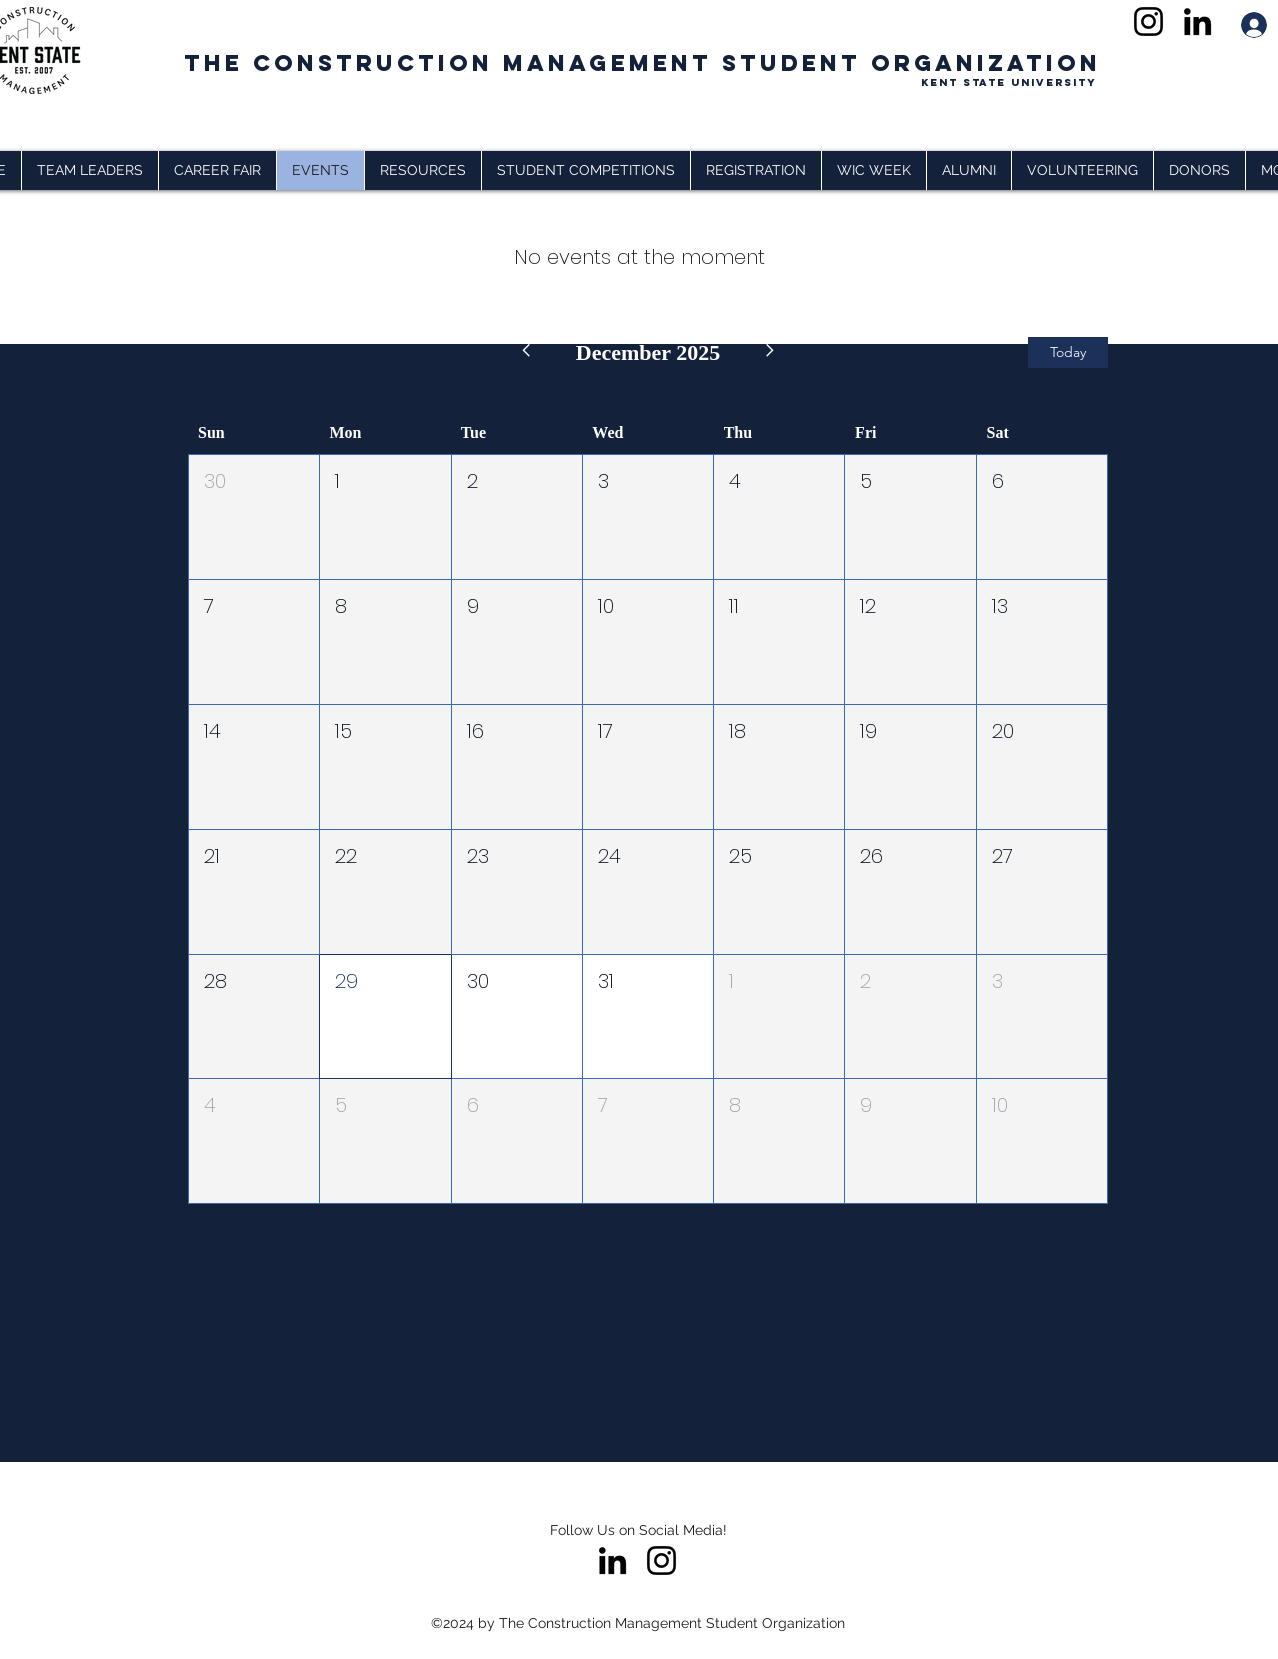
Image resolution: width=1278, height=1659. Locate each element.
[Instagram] (1148, 21)
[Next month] (770, 352)
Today (1068, 352)
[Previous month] (525, 352)
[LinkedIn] (1197, 21)
